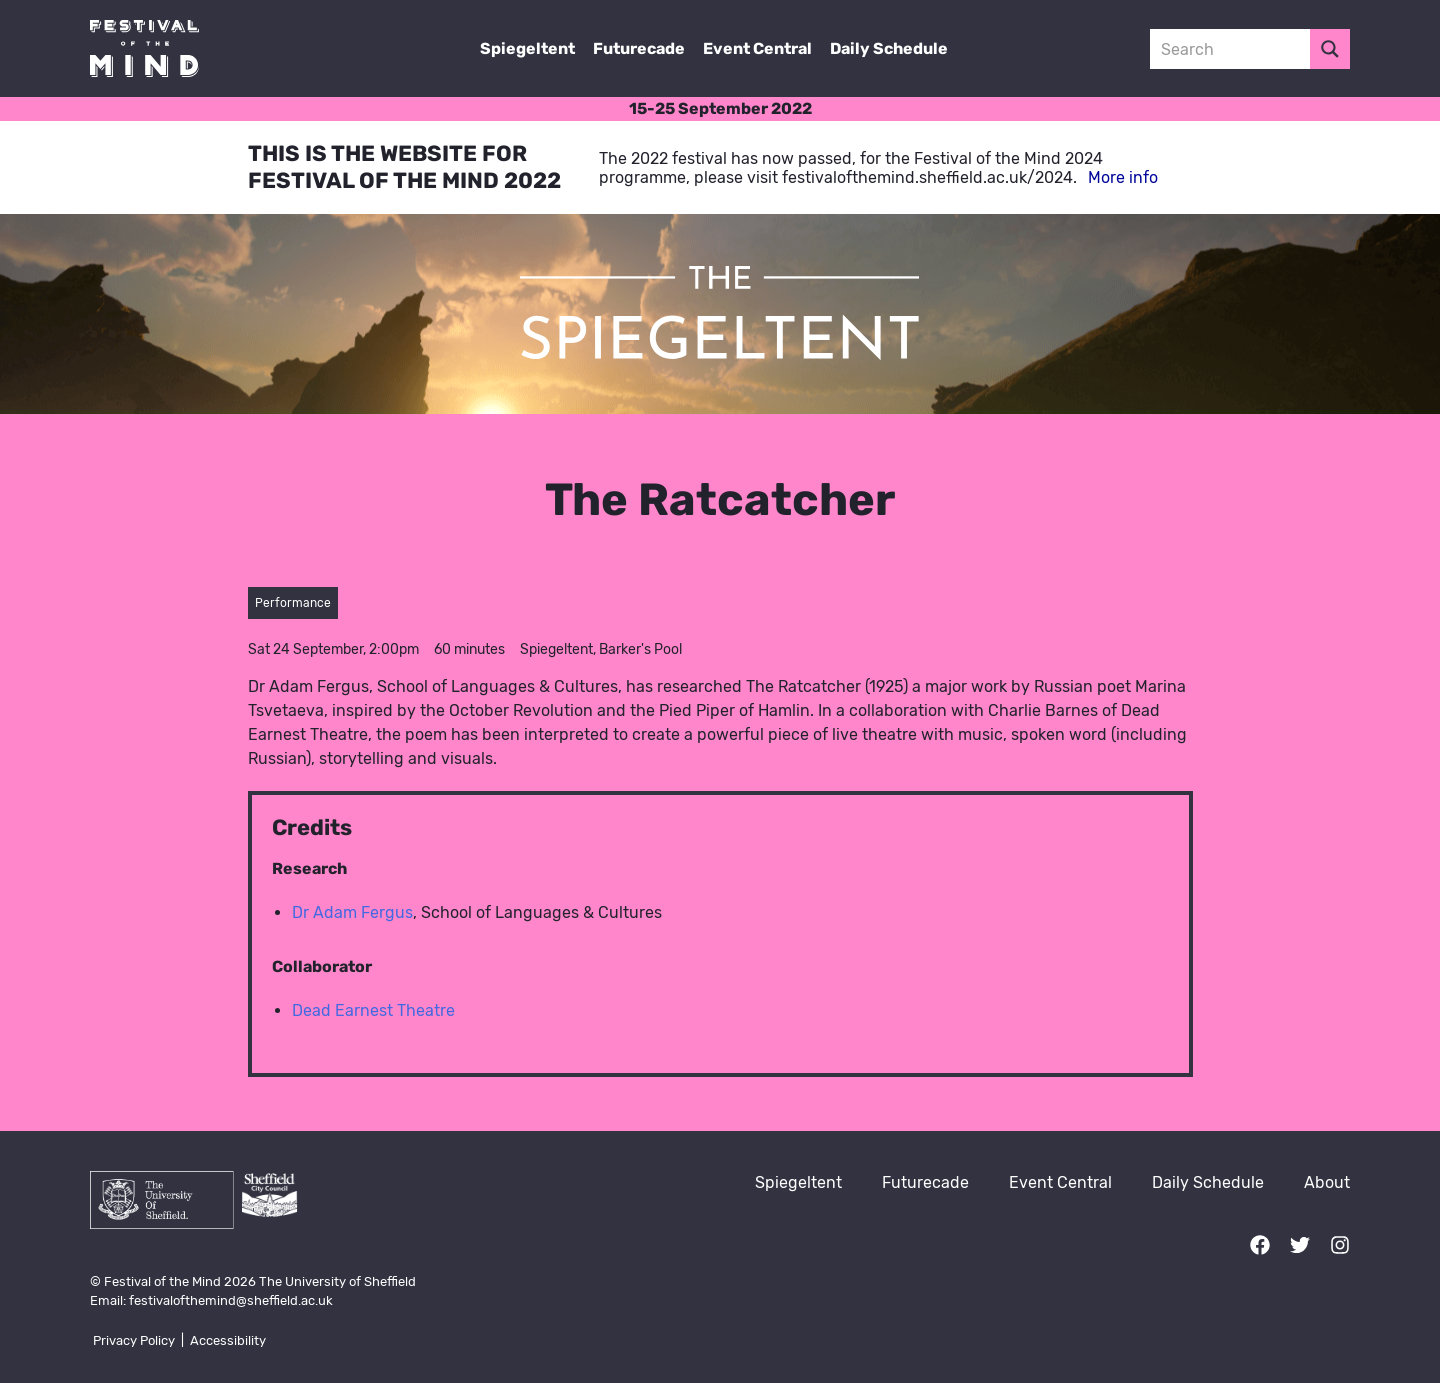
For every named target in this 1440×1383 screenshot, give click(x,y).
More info (1123, 177)
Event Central (757, 48)
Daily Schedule (889, 48)
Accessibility (228, 1340)
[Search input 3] (1231, 49)
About (1327, 1182)
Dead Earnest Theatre (373, 1010)
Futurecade (639, 48)
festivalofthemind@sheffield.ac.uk (231, 1300)
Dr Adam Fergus (352, 912)
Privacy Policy (134, 1340)
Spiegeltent (527, 48)
